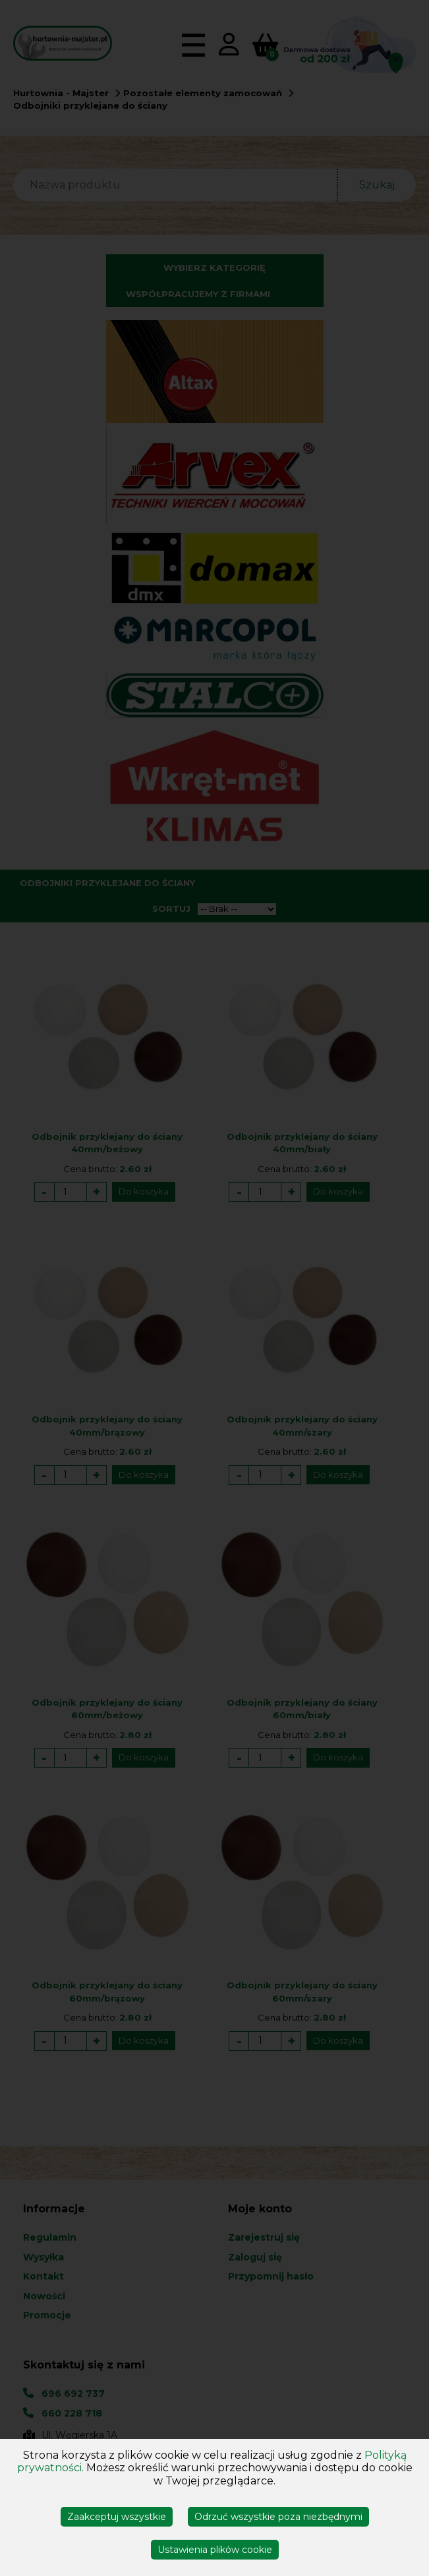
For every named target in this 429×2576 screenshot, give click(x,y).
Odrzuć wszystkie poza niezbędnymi (278, 2517)
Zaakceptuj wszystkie (116, 2517)
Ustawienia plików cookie (214, 2550)
